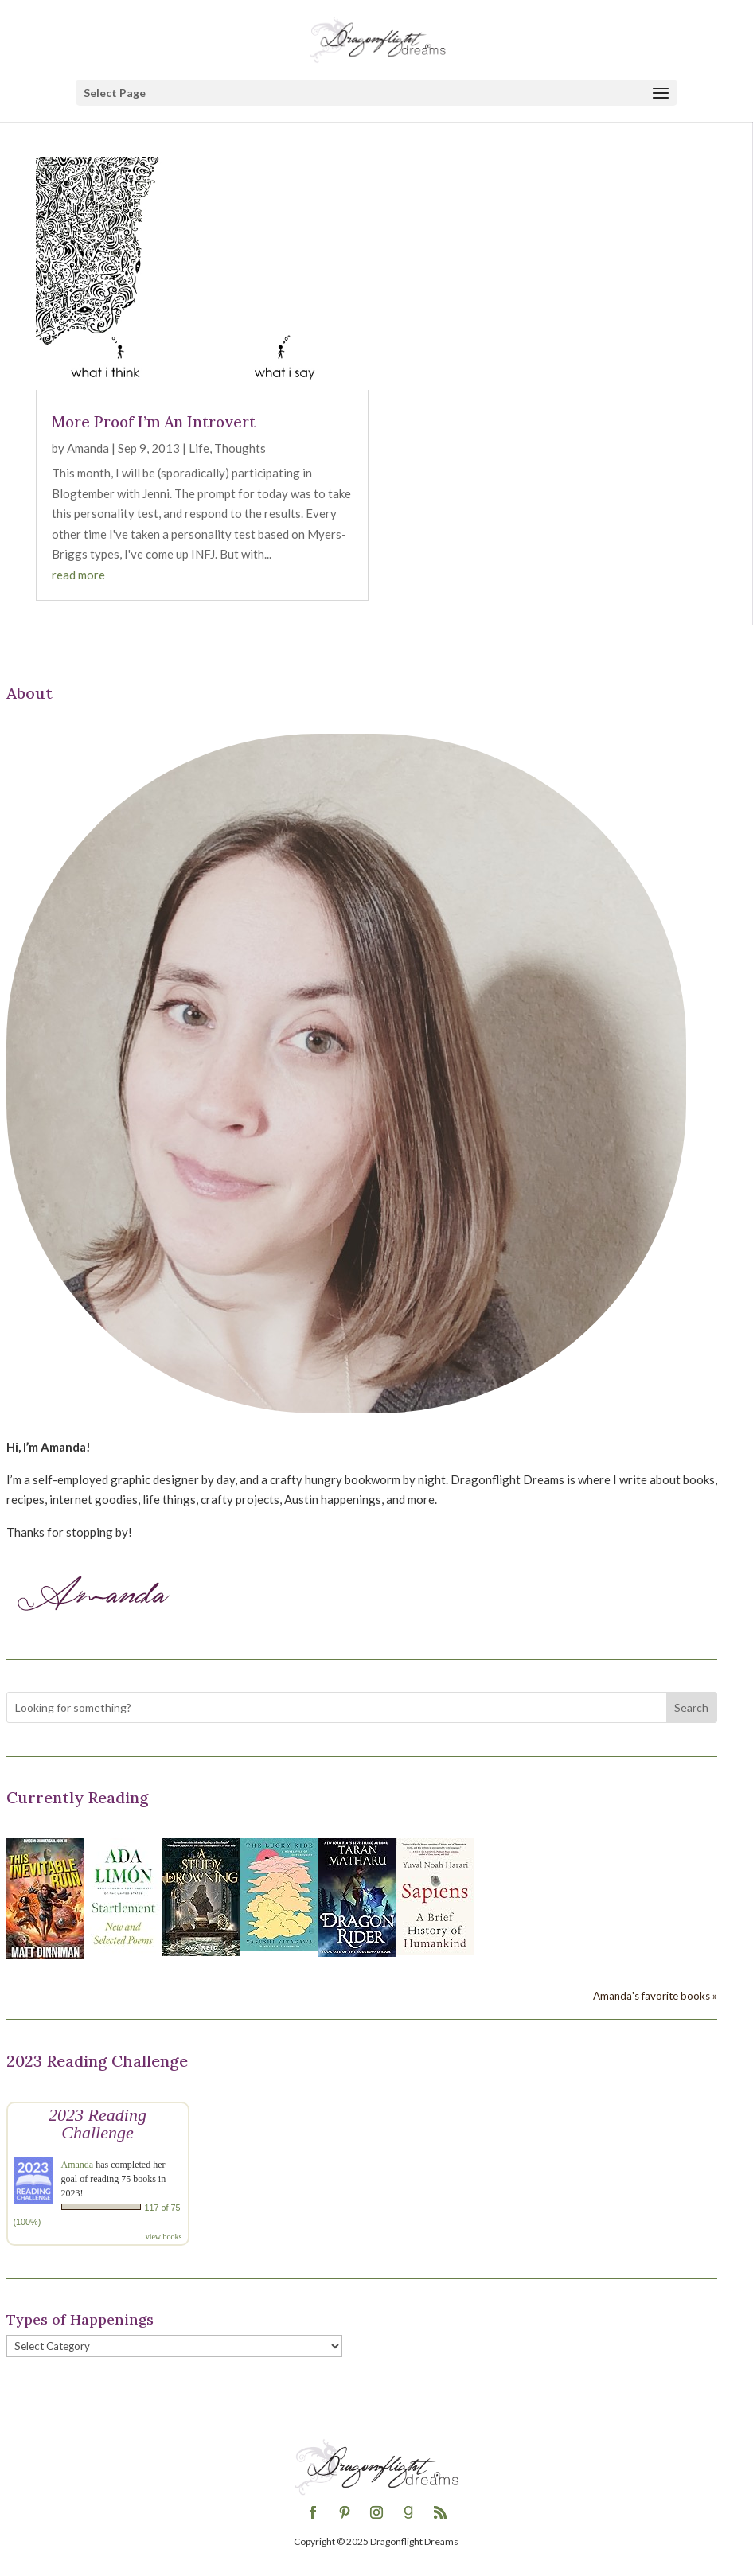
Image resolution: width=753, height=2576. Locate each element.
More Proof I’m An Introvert (154, 421)
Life (199, 448)
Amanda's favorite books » (655, 1995)
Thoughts (240, 448)
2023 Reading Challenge (97, 2123)
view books (164, 2236)
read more (78, 574)
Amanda (88, 448)
